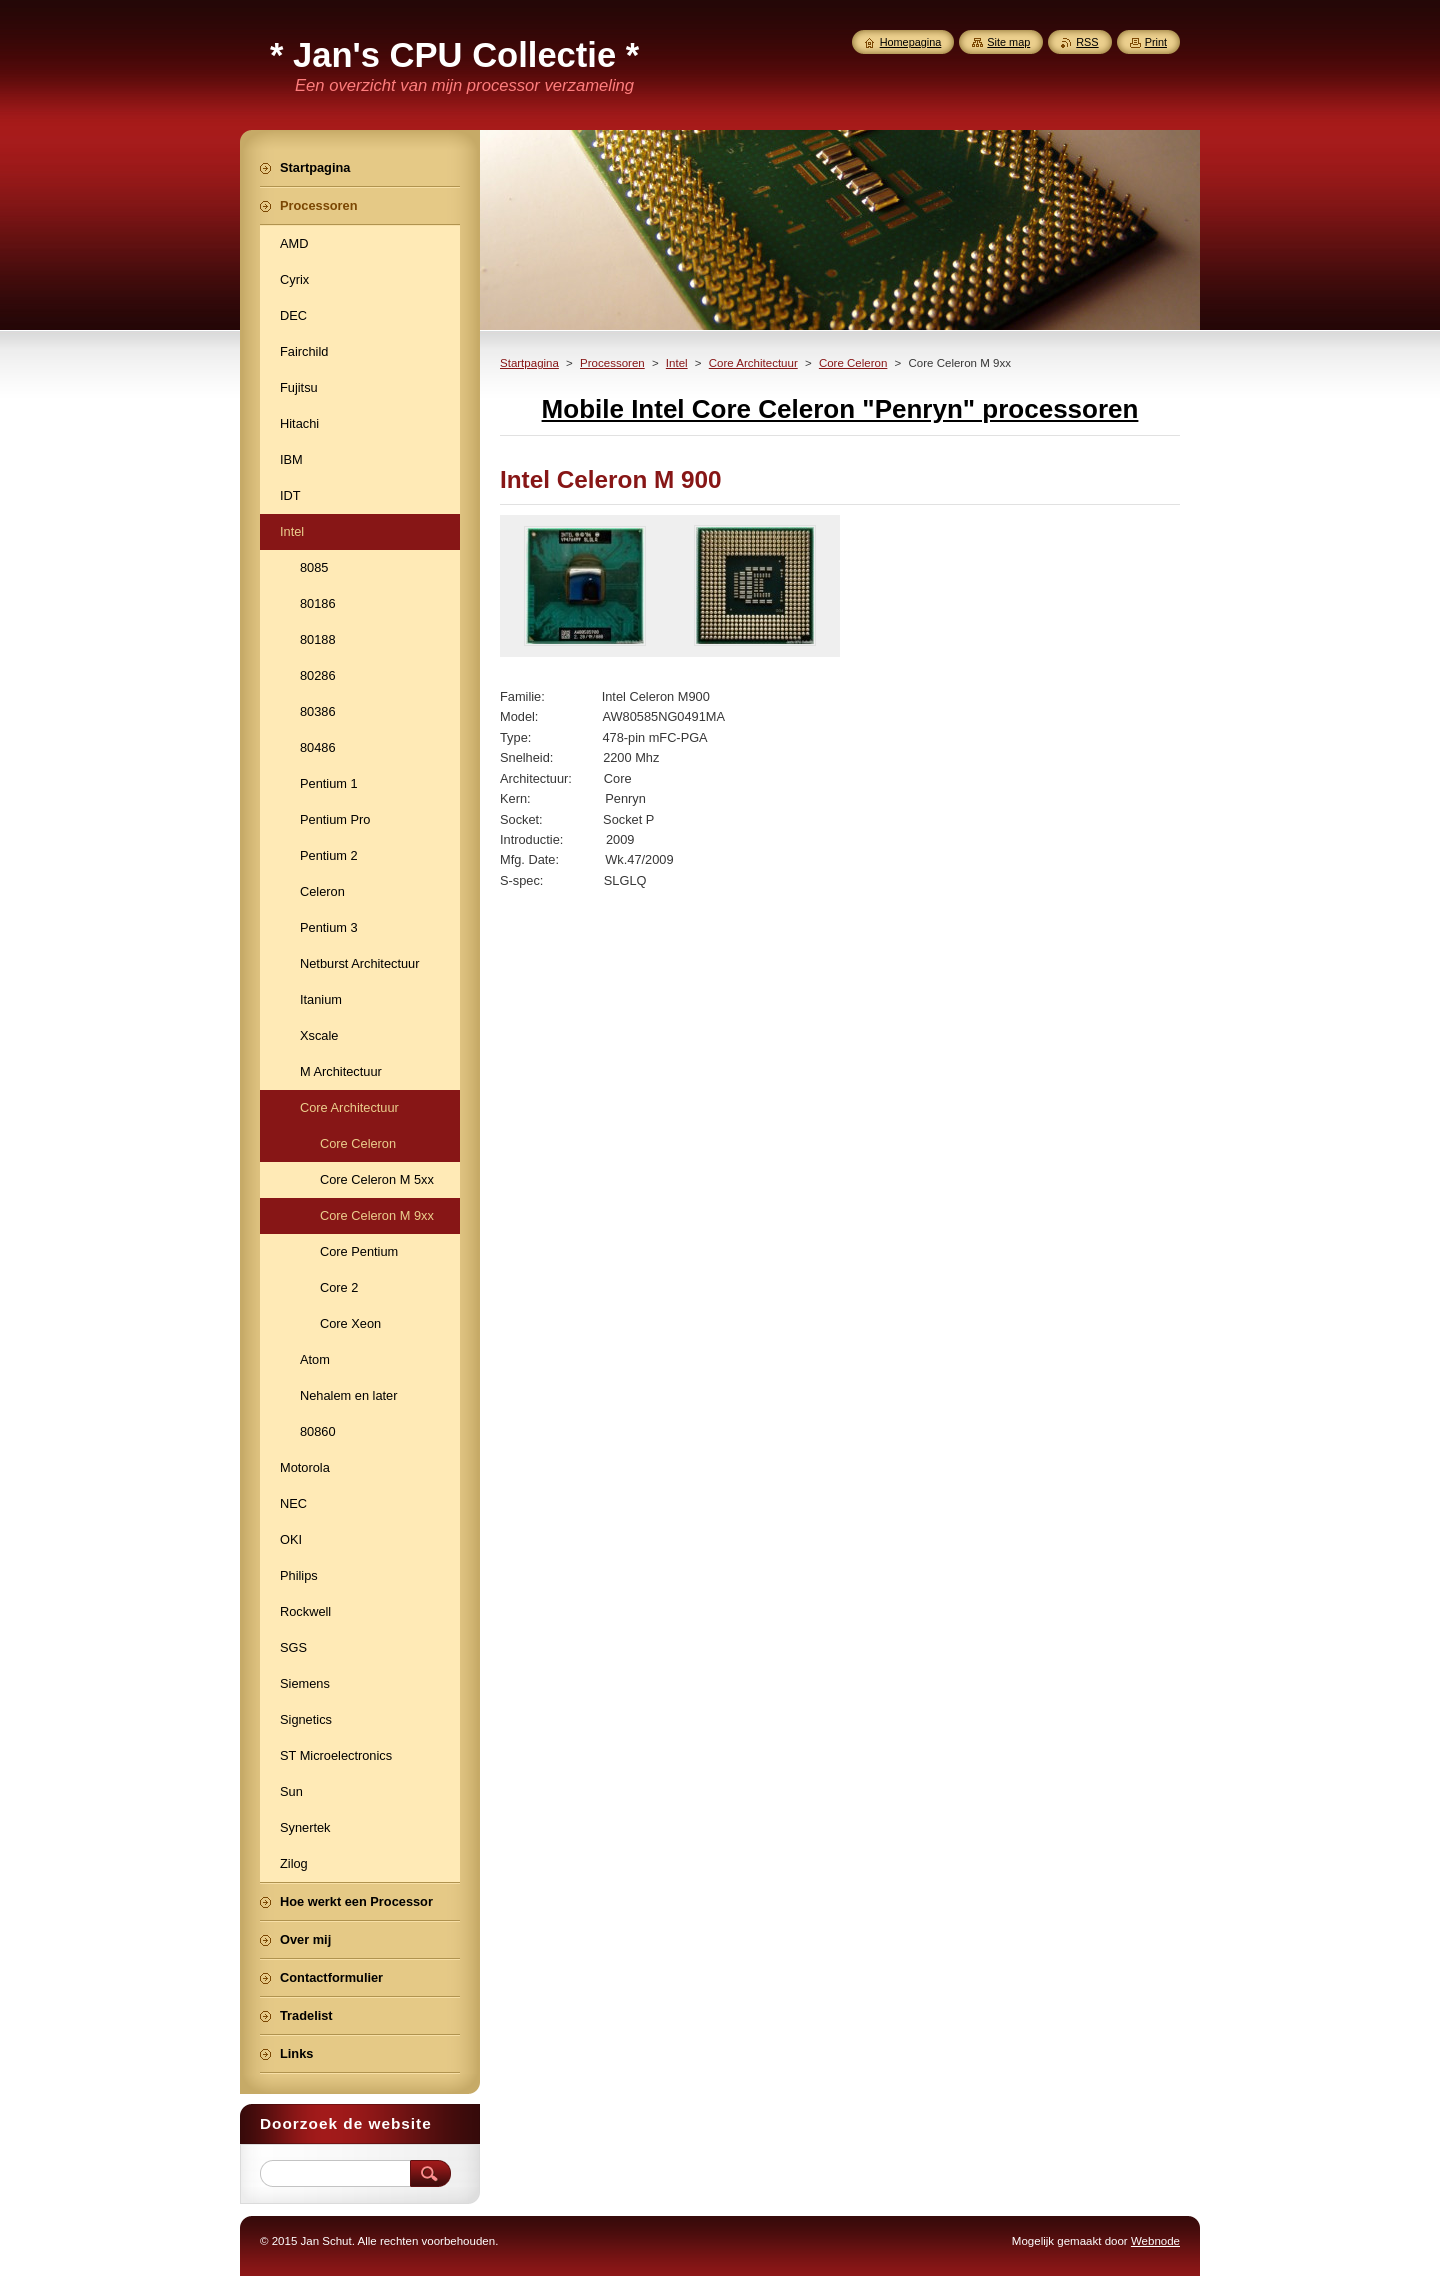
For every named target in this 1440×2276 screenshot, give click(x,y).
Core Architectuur (753, 363)
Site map (1008, 42)
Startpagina (529, 363)
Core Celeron (853, 363)
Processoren (612, 363)
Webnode (1155, 2241)
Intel (677, 363)
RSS (1087, 42)
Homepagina (911, 42)
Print (1156, 42)
